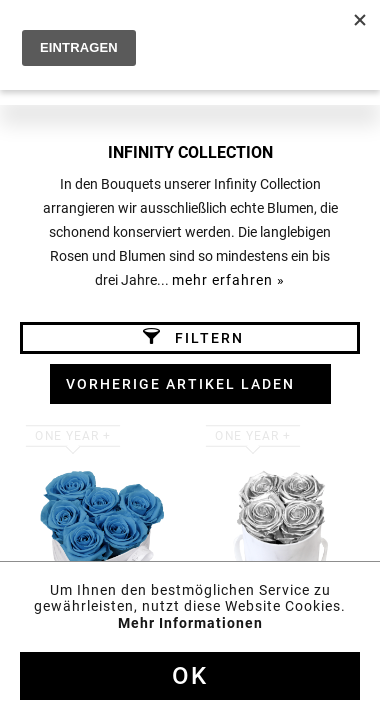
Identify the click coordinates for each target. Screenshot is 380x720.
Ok (190, 676)
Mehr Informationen (190, 623)
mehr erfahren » (228, 280)
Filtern (193, 337)
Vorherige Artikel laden (180, 384)
